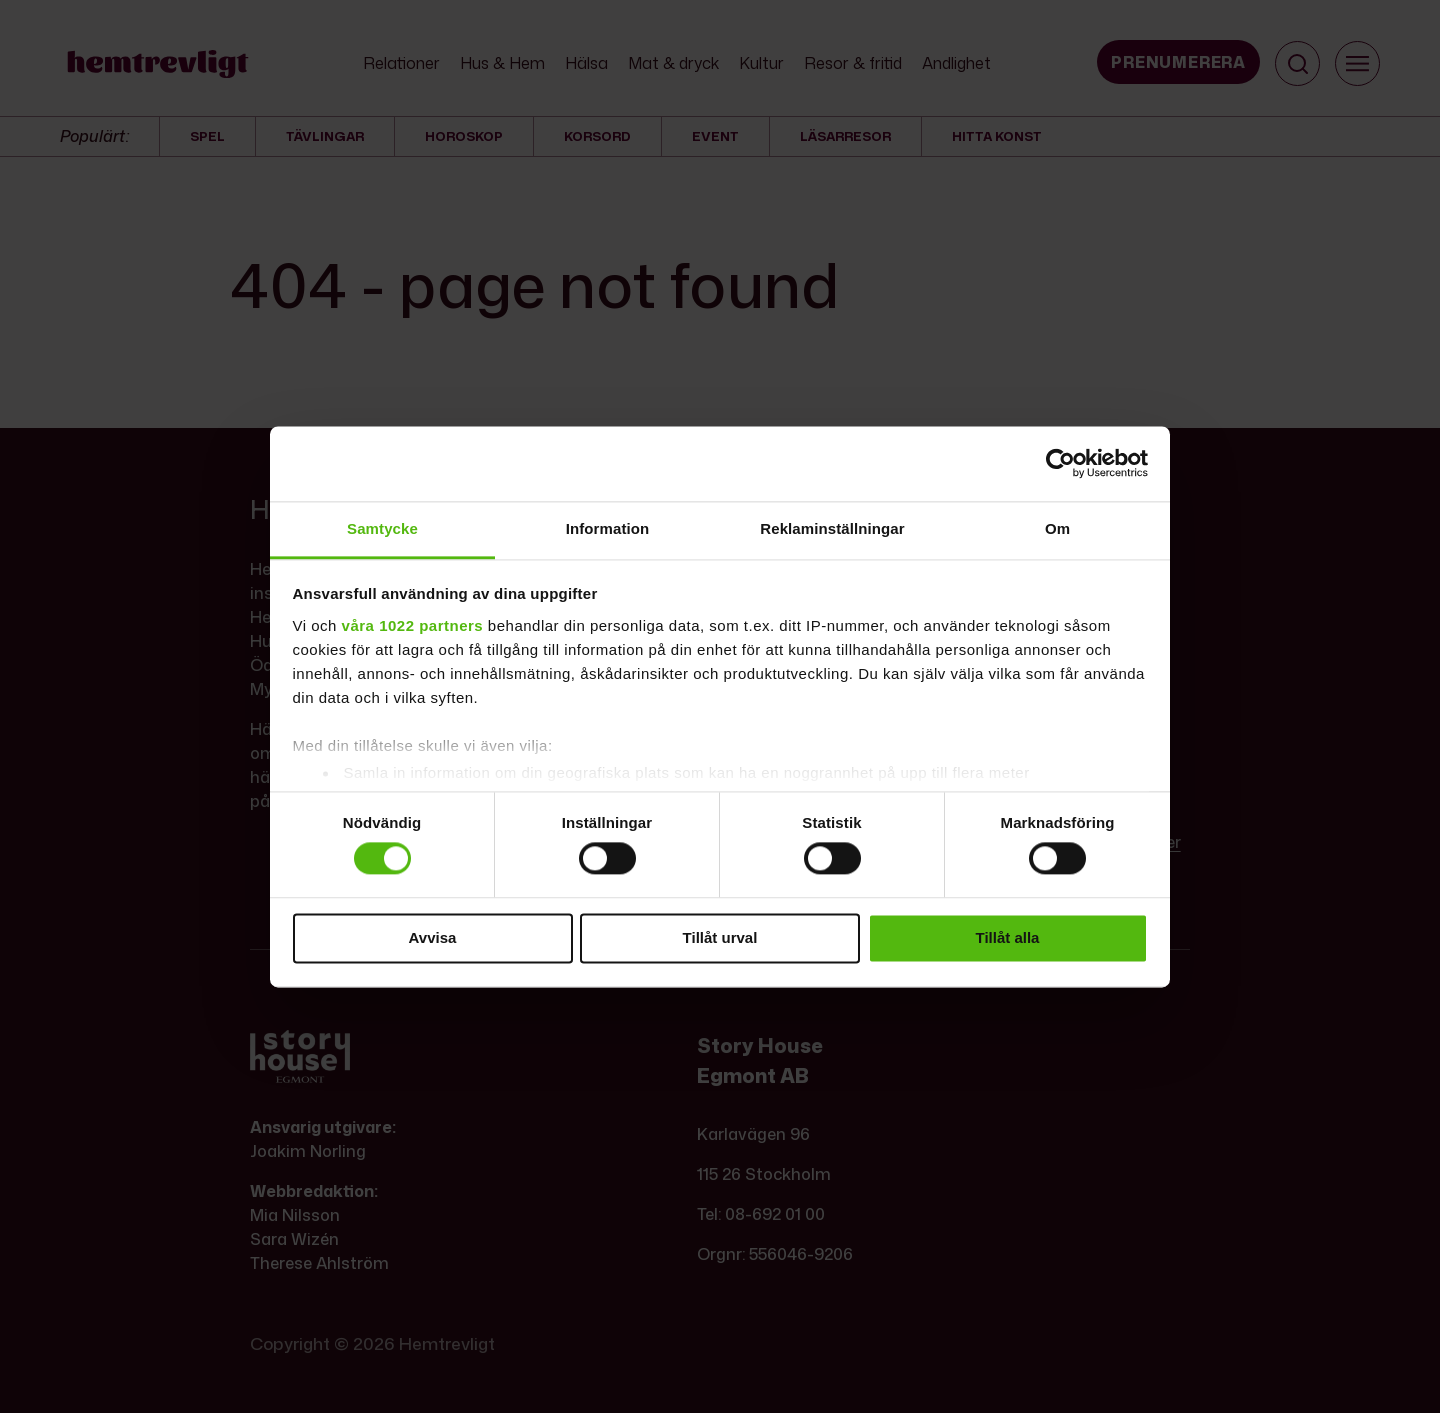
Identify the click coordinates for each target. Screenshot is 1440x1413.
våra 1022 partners (413, 625)
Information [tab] (608, 528)
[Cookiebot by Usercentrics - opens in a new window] (1060, 463)
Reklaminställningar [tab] (832, 528)
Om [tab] (1057, 528)
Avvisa (433, 937)
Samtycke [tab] (382, 528)
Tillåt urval (720, 937)
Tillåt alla (1008, 937)
